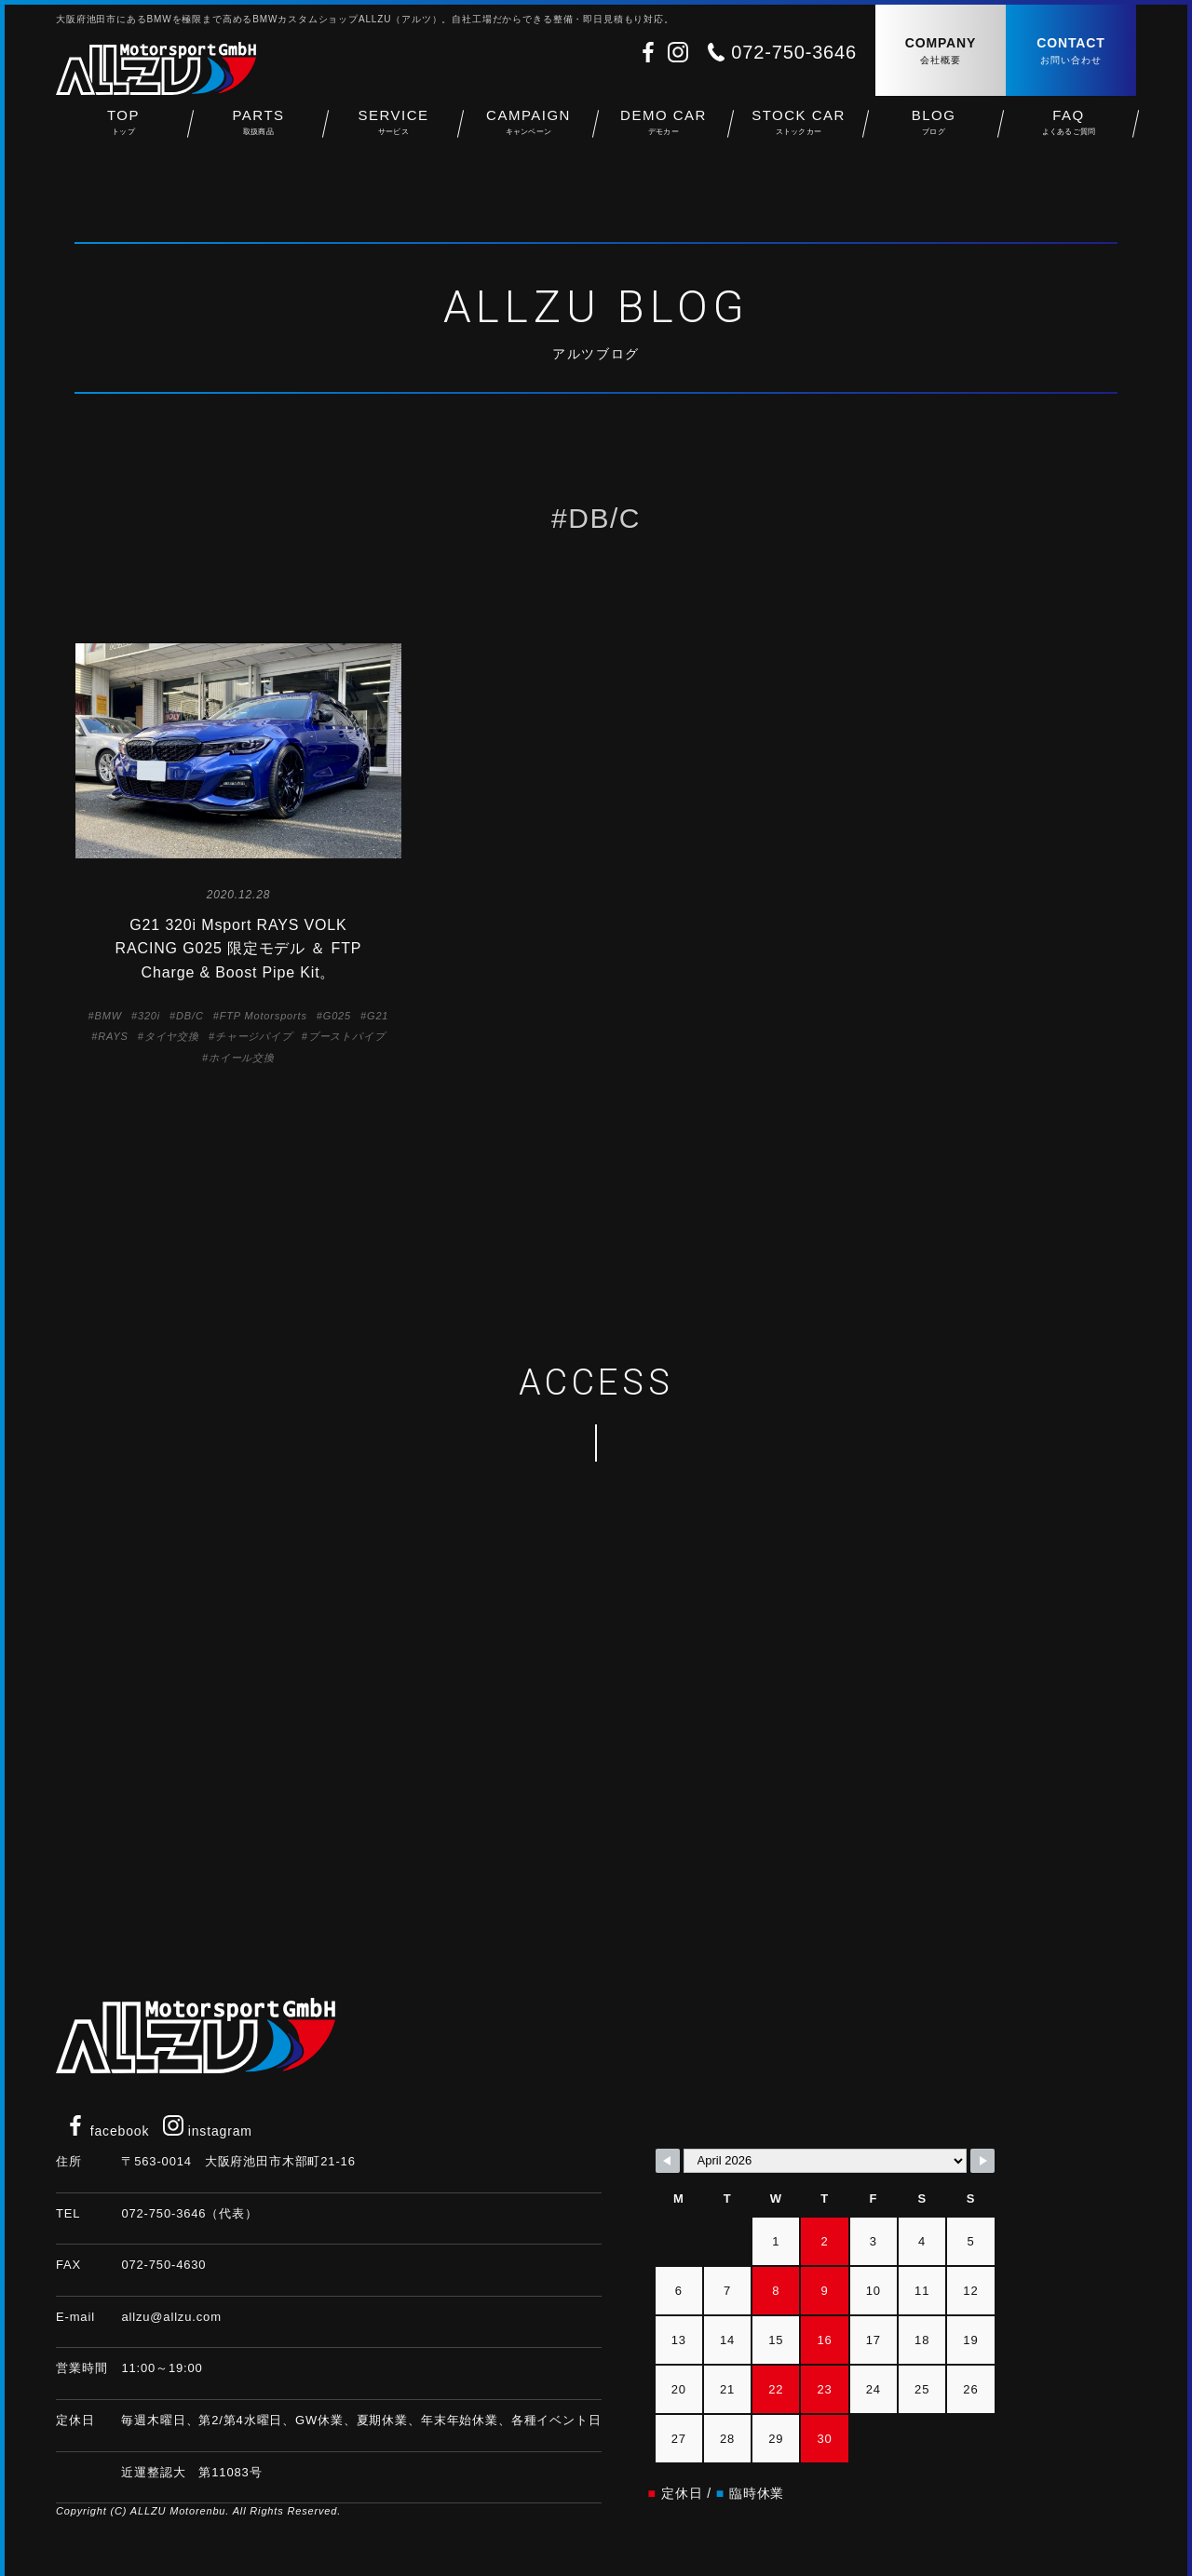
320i (149, 1015)
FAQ (1068, 130)
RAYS (113, 1036)
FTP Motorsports (263, 1015)
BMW (108, 1015)
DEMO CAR (663, 130)
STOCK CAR (798, 130)
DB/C (190, 1015)
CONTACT (1071, 51)
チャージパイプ (253, 1036)
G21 (377, 1015)
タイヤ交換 (171, 1036)
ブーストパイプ (347, 1036)
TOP (123, 130)
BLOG (933, 130)
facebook (107, 2131)
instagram (207, 2131)
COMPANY (940, 51)
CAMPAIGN (528, 130)
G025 (337, 1015)
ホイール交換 (242, 1057)
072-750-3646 (794, 52)
